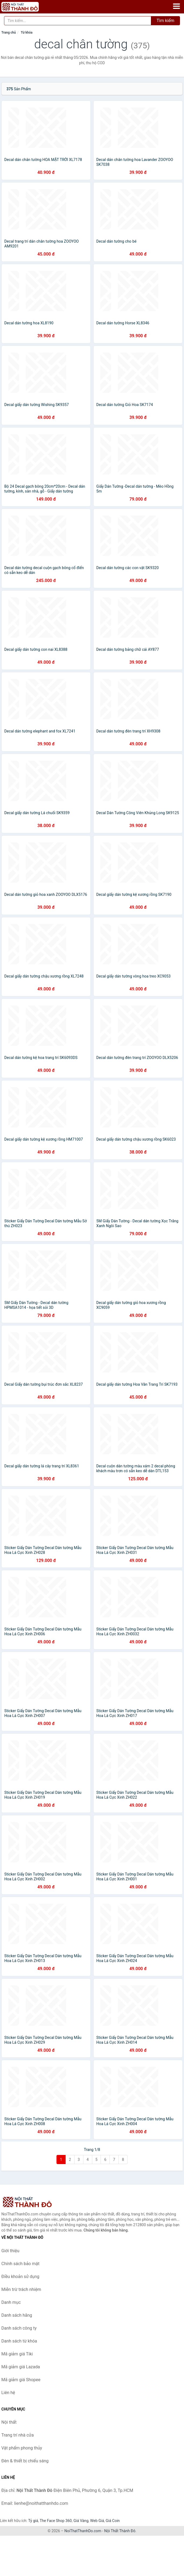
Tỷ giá (33, 2520)
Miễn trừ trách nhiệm (21, 2289)
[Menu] (176, 6)
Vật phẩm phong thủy (21, 2448)
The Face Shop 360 (56, 2520)
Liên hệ (8, 2392)
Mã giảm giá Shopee (20, 2379)
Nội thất (8, 2422)
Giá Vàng (81, 2520)
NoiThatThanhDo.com (82, 2531)
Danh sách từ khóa (19, 2341)
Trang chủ (8, 32)
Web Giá (97, 2520)
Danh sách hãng (16, 2315)
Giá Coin (113, 2520)
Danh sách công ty (19, 2328)
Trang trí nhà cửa (17, 2435)
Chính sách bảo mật (20, 2263)
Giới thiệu (10, 2250)
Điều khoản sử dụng (20, 2276)
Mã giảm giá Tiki (17, 2353)
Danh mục (11, 2302)
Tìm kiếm (165, 20)
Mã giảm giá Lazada (20, 2366)
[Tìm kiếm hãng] (77, 20)
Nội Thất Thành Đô (119, 2531)
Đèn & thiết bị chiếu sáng (25, 2460)
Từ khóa (26, 32)
